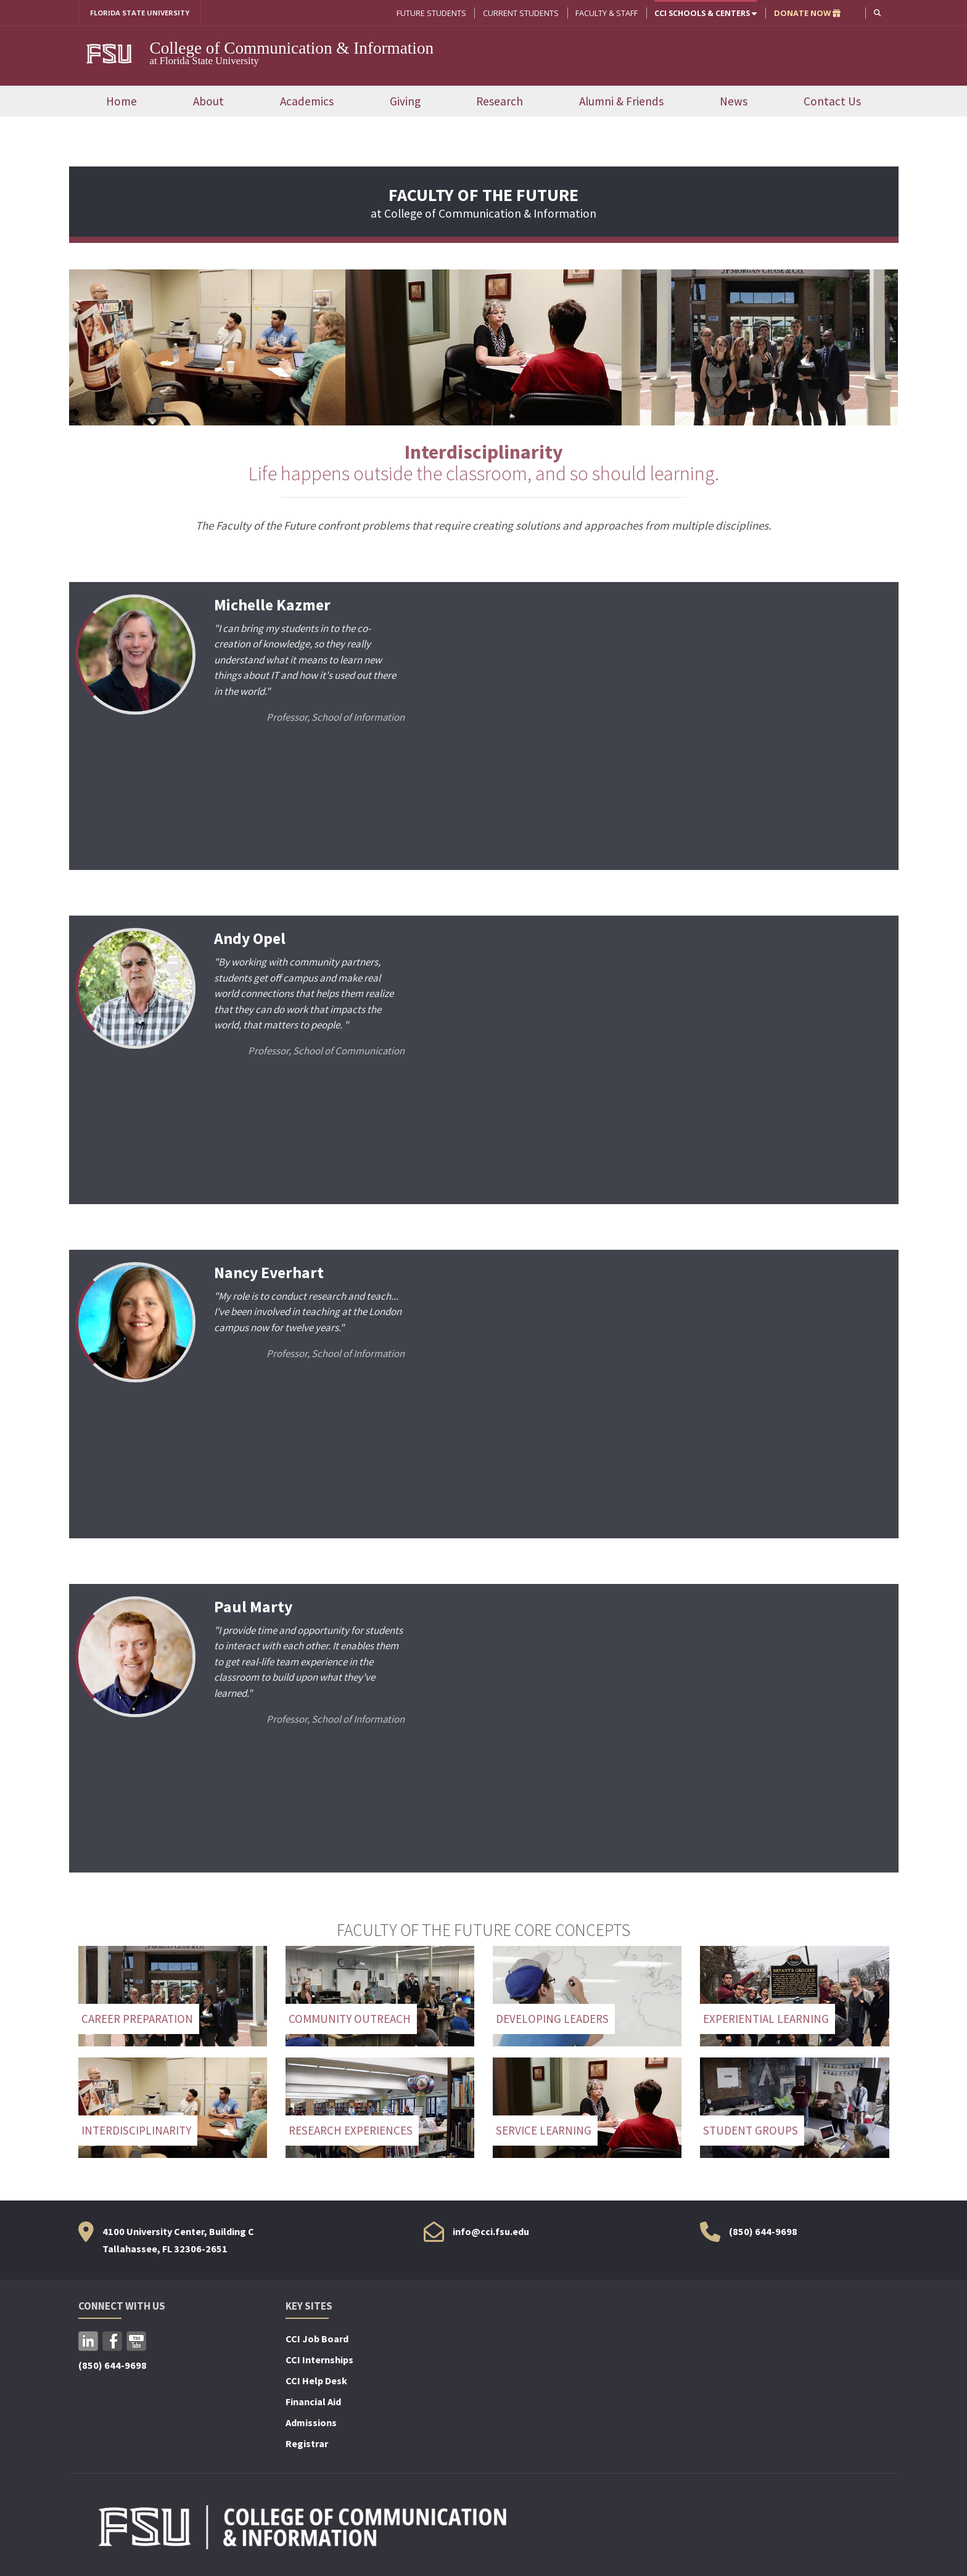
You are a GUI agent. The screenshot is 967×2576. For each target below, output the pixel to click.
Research (499, 101)
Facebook (112, 2342)
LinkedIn (88, 2342)
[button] (877, 12)
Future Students (430, 12)
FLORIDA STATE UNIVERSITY (144, 12)
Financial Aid (313, 2403)
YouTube (136, 2342)
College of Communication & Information (292, 48)
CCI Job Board (317, 2340)
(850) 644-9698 (763, 2232)
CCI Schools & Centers (704, 12)
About (208, 101)
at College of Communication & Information (483, 206)
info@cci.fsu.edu (491, 2232)
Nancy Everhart (271, 1273)
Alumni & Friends (621, 101)
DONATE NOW (806, 12)
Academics (307, 101)
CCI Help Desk (316, 2382)
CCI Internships (319, 2361)
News (733, 101)
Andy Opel (251, 939)
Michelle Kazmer (274, 604)
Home (121, 101)
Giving (405, 101)
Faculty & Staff (605, 12)
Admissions (311, 2424)
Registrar (307, 2445)
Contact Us (832, 101)
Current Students (520, 12)
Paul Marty (254, 1606)
